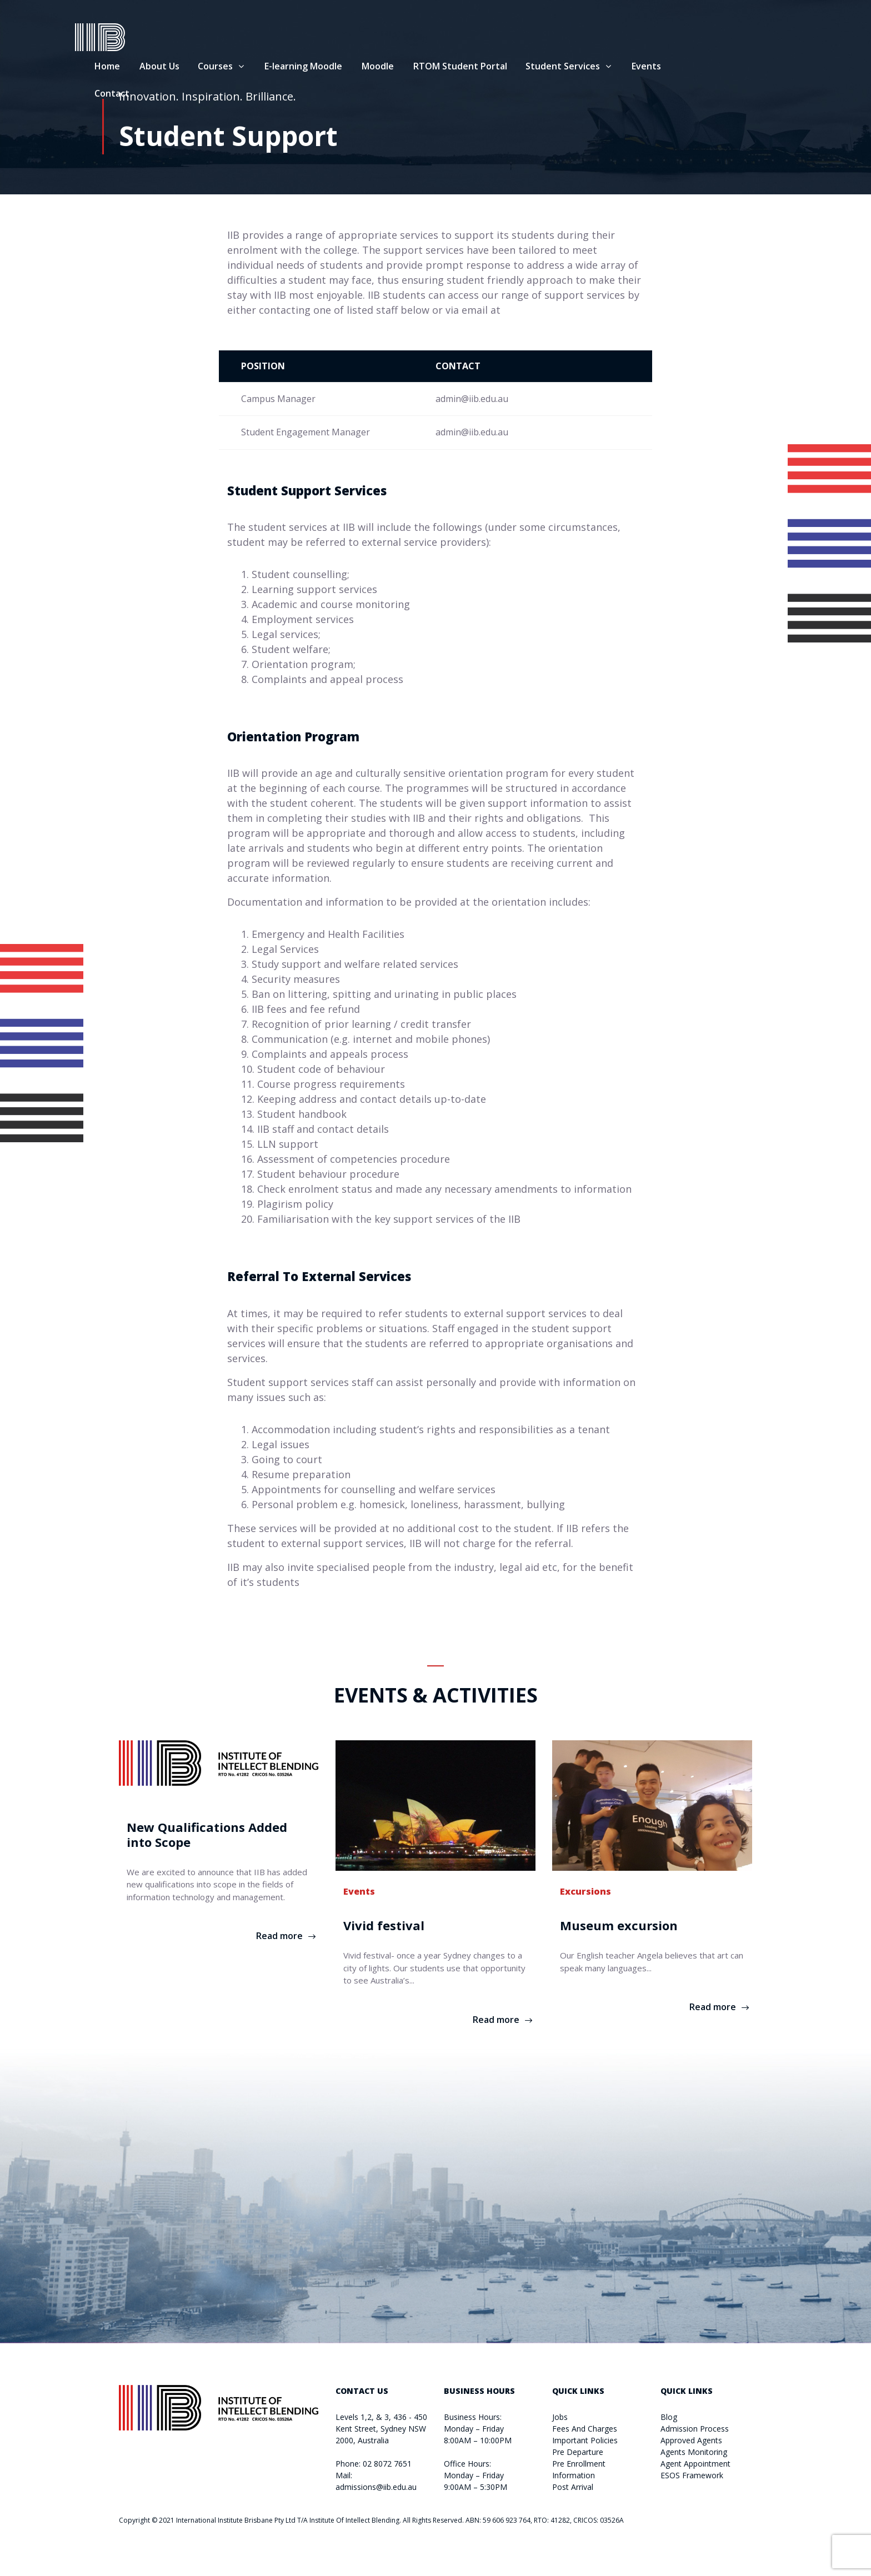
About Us (203, 68)
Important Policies (585, 2440)
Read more (279, 1936)
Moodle (422, 68)
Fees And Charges (584, 2428)
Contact (155, 95)
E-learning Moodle (347, 68)
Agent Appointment (695, 2463)
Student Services (606, 68)
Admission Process (694, 2428)
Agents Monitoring (693, 2452)
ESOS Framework (691, 2475)
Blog (668, 2417)
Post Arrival (572, 2487)
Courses (259, 68)
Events (690, 68)
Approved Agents (691, 2440)
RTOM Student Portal (504, 68)
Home (151, 68)
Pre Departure (577, 2452)
